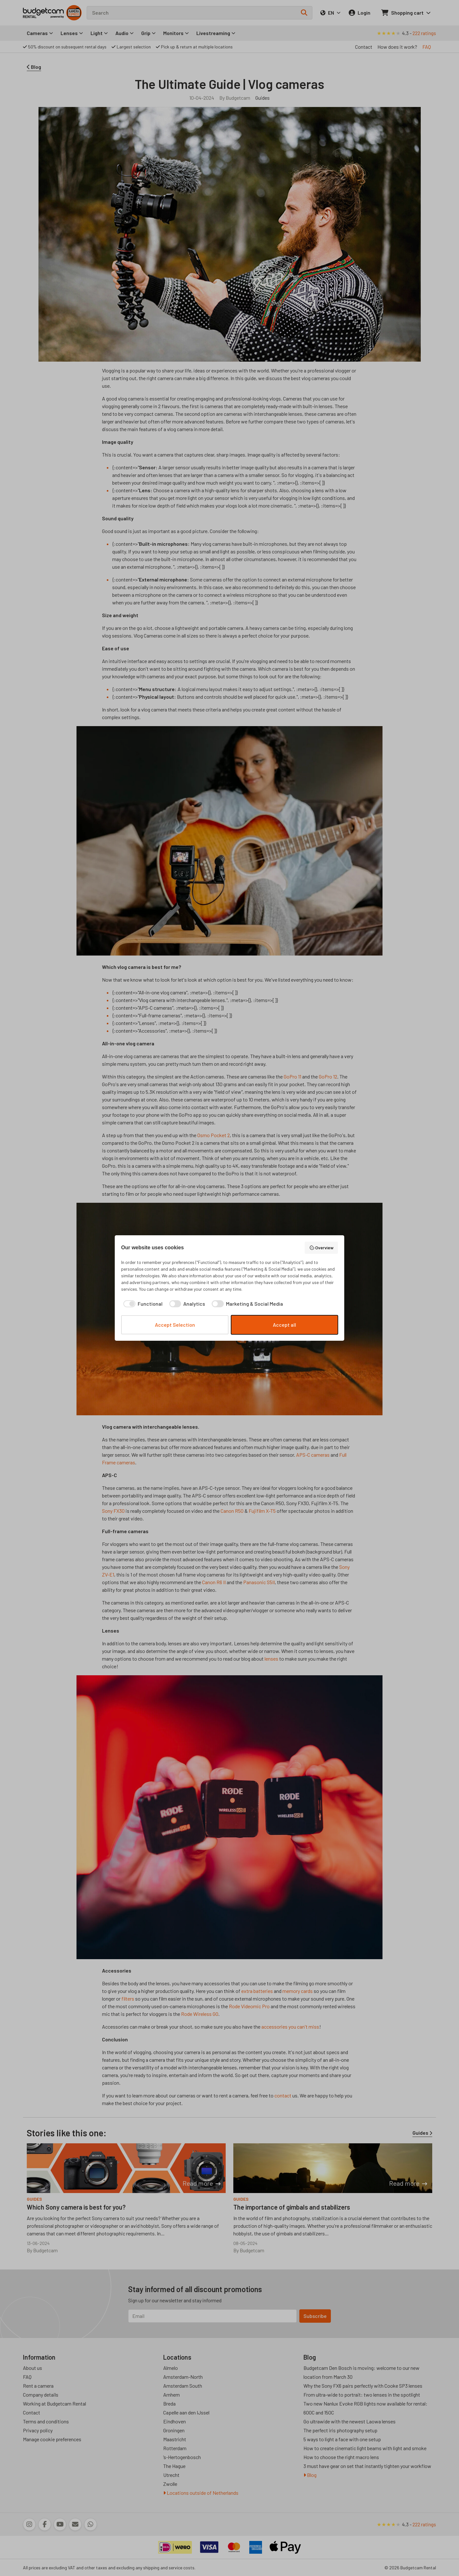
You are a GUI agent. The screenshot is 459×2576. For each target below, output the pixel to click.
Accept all (284, 1325)
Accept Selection (175, 1325)
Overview (321, 1248)
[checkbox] (142, 1304)
